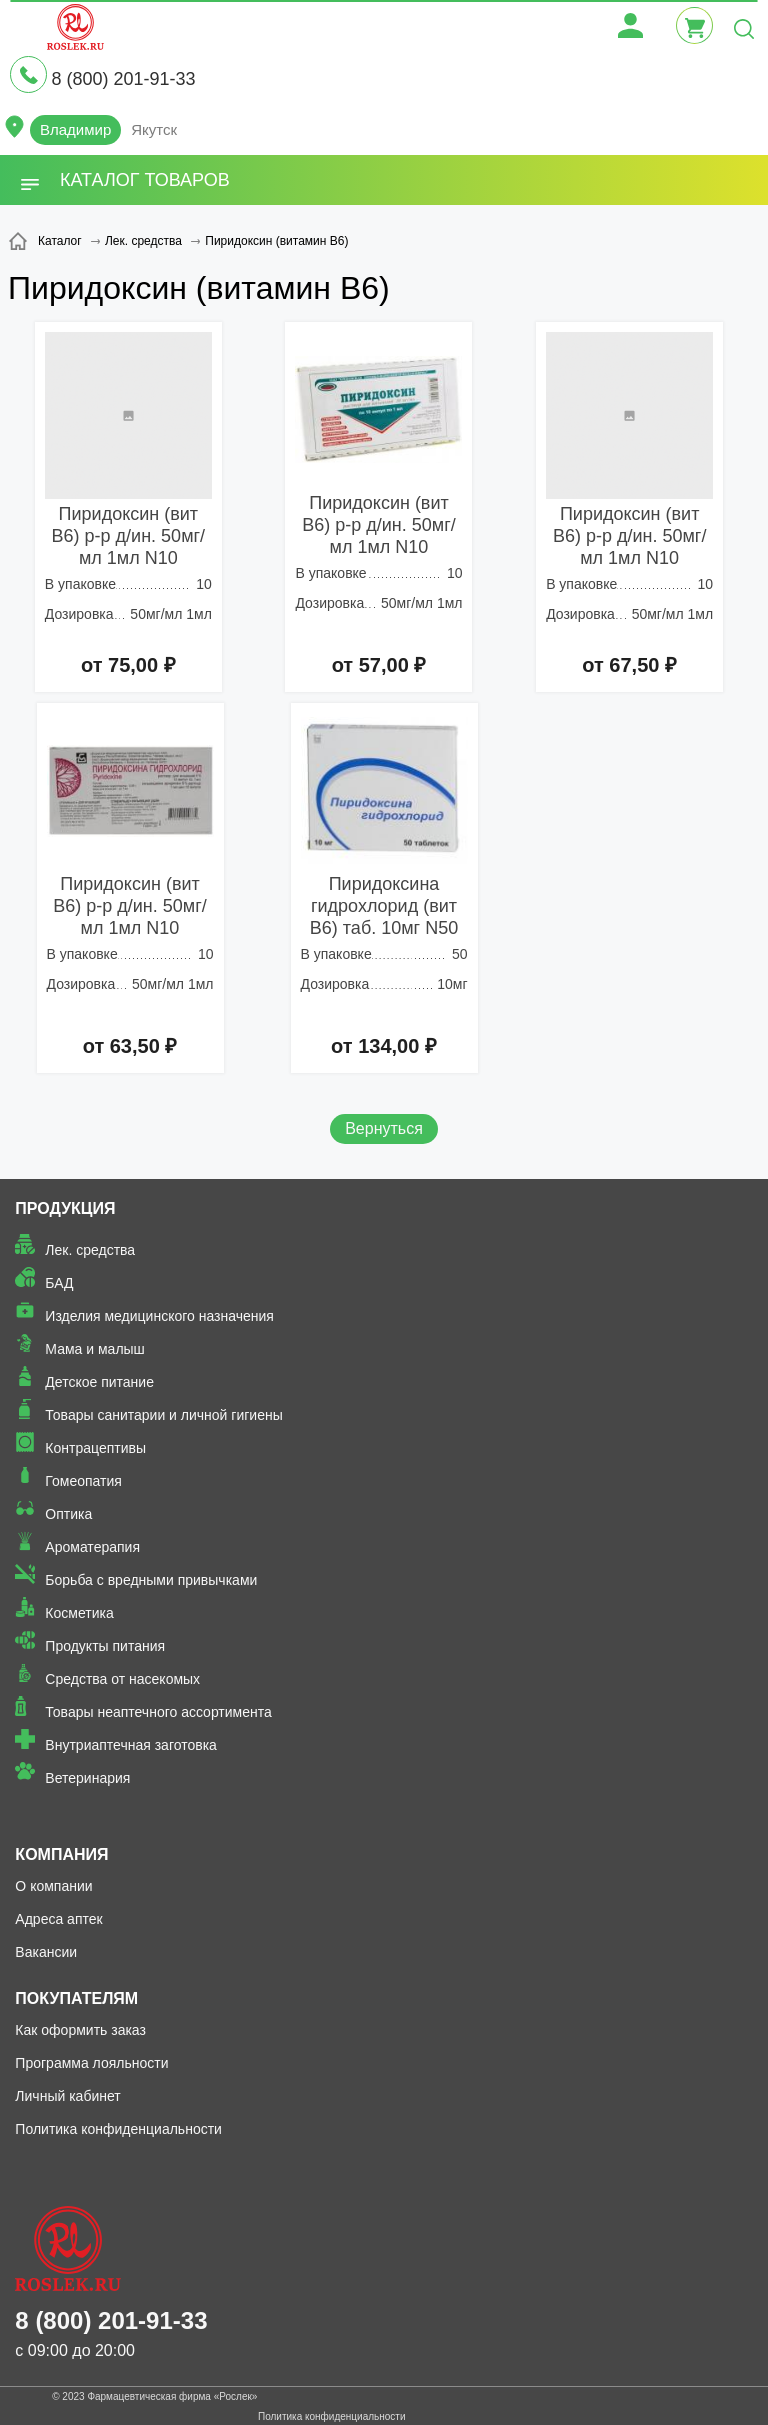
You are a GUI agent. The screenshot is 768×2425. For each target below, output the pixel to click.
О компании (53, 1886)
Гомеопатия (83, 1481)
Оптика (68, 1514)
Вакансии (46, 1952)
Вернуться (384, 1128)
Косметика (79, 1613)
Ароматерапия (92, 1547)
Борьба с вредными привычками (151, 1580)
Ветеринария (87, 1778)
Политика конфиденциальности (118, 2129)
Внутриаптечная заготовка (131, 1745)
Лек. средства (90, 1250)
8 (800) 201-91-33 (123, 79)
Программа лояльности (91, 2063)
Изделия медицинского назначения (159, 1316)
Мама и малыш (95, 1349)
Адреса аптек (58, 1919)
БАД (59, 1283)
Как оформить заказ (80, 2030)
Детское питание (99, 1382)
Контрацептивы (95, 1448)
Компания (61, 1854)
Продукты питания (105, 1646)
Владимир (75, 129)
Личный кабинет (67, 2096)
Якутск (154, 129)
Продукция (65, 1208)
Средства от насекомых (122, 1679)
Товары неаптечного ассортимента (158, 1712)
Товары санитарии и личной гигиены (163, 1415)
